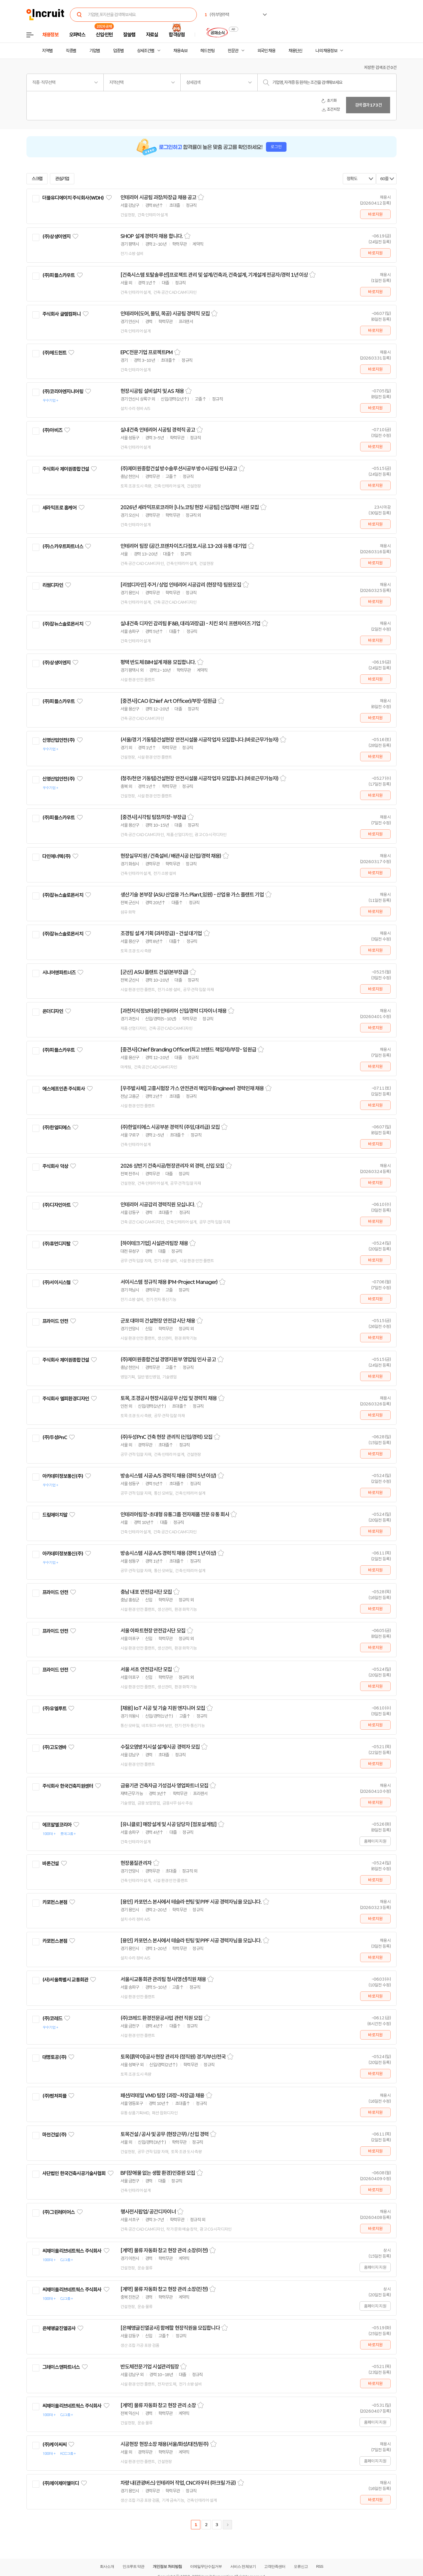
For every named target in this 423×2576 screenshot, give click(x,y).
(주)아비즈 (52, 430)
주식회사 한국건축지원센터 (67, 1786)
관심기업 (62, 179)
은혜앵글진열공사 (58, 2328)
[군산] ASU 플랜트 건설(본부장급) (154, 972)
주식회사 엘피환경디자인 (65, 1398)
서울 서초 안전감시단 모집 (146, 1669)
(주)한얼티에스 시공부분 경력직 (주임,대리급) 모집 (170, 1127)
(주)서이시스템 (56, 1282)
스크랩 (37, 179)
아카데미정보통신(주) (62, 1476)
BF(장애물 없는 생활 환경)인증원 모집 (157, 2173)
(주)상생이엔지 (56, 236)
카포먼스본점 (54, 1902)
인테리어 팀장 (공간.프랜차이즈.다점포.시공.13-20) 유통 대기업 (183, 546)
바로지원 (375, 214)
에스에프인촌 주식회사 (63, 1089)
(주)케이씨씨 (54, 2444)
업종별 (118, 51)
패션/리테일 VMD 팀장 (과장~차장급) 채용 (162, 2095)
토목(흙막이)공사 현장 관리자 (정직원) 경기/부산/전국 (173, 2056)
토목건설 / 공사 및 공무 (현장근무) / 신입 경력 (164, 2134)
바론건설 (50, 1863)
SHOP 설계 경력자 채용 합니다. (151, 236)
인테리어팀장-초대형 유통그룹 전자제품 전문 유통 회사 (174, 1514)
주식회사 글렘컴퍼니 (61, 314)
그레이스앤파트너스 (61, 2367)
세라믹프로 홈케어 (59, 507)
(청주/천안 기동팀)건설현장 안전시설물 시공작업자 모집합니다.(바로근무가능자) (199, 778)
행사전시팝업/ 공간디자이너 (148, 2211)
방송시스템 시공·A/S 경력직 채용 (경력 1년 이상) (168, 1553)
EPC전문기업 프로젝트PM (146, 352)
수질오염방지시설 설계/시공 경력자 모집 (160, 1746)
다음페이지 (227, 2524)
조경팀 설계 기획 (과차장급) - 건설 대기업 (161, 933)
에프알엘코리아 (56, 1825)
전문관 (233, 51)
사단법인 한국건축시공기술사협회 (73, 2173)
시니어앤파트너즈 (58, 972)
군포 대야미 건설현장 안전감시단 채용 (157, 1320)
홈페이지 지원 (375, 1841)
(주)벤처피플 (54, 2096)
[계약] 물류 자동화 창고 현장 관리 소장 (158, 2405)
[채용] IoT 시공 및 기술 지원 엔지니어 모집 (162, 1708)
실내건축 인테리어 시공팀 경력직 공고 (157, 429)
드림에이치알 (54, 1515)
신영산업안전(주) (58, 740)
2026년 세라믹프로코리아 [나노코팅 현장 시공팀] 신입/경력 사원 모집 (189, 507)
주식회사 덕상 (55, 1166)
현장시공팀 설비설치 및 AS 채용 (152, 391)
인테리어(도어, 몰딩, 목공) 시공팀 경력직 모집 (165, 313)
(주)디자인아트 (56, 1205)
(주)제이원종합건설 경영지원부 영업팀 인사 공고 (168, 1359)
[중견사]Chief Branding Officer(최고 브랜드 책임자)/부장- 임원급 (188, 1049)
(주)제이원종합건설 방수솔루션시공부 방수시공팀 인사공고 (178, 468)
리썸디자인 (52, 585)
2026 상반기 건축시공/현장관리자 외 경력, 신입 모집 (172, 1165)
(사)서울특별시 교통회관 (65, 1979)
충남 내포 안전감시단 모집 (146, 1592)
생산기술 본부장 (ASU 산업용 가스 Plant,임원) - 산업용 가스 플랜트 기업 (192, 894)
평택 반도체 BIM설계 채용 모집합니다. (158, 662)
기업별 (94, 51)
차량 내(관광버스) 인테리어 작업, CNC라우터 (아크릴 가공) (178, 2482)
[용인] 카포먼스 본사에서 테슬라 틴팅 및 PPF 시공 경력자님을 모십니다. (190, 1940)
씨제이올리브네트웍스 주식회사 (71, 2251)
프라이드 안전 (55, 1321)
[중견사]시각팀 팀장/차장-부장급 (153, 817)
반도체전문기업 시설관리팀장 (149, 2366)
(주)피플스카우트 (58, 275)
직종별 (71, 51)
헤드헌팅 (207, 51)
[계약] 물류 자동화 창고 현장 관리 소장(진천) (164, 2289)
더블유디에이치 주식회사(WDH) (73, 198)
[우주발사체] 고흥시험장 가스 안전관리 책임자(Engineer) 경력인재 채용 (192, 1088)
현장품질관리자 (136, 1863)
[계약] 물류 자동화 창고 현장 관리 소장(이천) (164, 2250)
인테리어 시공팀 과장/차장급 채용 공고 (158, 197)
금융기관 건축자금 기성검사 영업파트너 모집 (164, 1785)
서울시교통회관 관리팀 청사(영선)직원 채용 (163, 1979)
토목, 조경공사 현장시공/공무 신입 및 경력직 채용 (168, 1398)
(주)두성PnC (54, 1437)
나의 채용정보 (326, 51)
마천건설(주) (54, 2134)
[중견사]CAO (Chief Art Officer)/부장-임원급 (168, 701)
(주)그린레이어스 (58, 2212)
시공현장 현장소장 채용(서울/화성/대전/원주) (164, 2444)
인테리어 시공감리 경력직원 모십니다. (157, 1204)
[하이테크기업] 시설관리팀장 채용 (154, 1243)
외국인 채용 (266, 51)
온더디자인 (52, 1011)
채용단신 (295, 51)
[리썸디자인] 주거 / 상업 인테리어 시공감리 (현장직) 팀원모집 (180, 584)
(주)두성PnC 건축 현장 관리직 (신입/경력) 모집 (166, 1437)
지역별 (47, 51)
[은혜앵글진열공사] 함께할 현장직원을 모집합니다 (170, 2328)
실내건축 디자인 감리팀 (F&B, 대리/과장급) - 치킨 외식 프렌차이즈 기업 (190, 623)
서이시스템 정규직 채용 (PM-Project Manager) (169, 1282)
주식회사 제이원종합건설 (65, 469)
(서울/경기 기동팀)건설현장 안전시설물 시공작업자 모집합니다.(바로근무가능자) (199, 739)
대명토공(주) (54, 2057)
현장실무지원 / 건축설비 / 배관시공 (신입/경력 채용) (170, 856)
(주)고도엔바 (54, 1747)
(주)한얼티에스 (56, 1127)
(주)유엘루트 (54, 1708)
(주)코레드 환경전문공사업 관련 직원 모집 (161, 2018)
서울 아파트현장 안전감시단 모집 (152, 1630)
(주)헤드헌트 (54, 353)
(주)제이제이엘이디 (60, 2483)
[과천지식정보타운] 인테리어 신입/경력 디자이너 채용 (173, 1010)
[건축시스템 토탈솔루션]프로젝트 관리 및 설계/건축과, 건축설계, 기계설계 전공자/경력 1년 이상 (214, 274)
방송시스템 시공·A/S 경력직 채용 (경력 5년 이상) (168, 1475)
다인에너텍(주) (56, 856)
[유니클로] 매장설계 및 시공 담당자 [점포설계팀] (168, 1824)
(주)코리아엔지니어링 (62, 391)
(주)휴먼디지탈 (56, 1243)
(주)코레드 (52, 2018)
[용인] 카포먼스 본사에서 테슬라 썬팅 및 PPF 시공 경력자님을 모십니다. (190, 1901)
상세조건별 (145, 51)
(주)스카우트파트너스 (62, 546)
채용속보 (180, 51)
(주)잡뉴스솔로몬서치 (62, 624)
